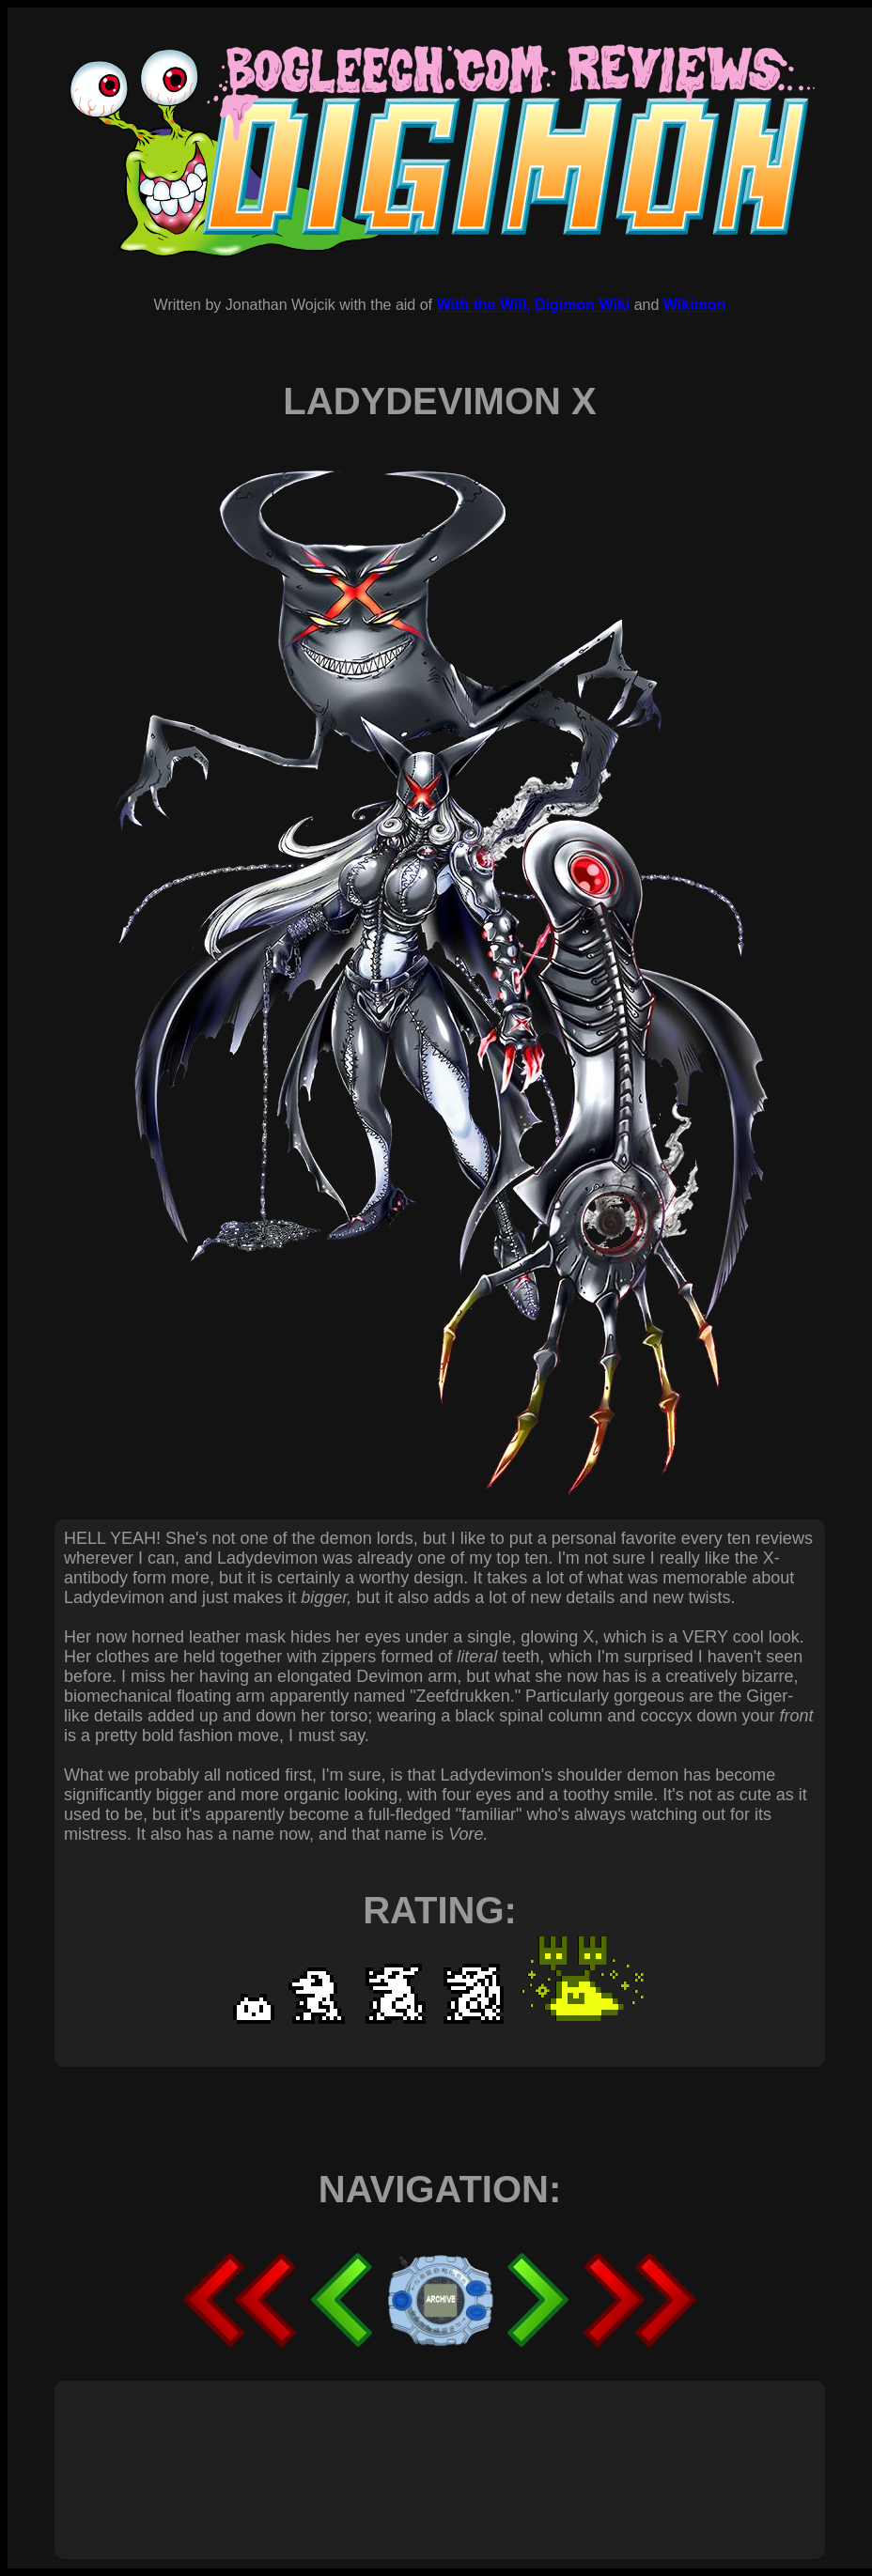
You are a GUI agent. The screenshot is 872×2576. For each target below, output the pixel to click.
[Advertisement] (406, 2449)
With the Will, (483, 305)
